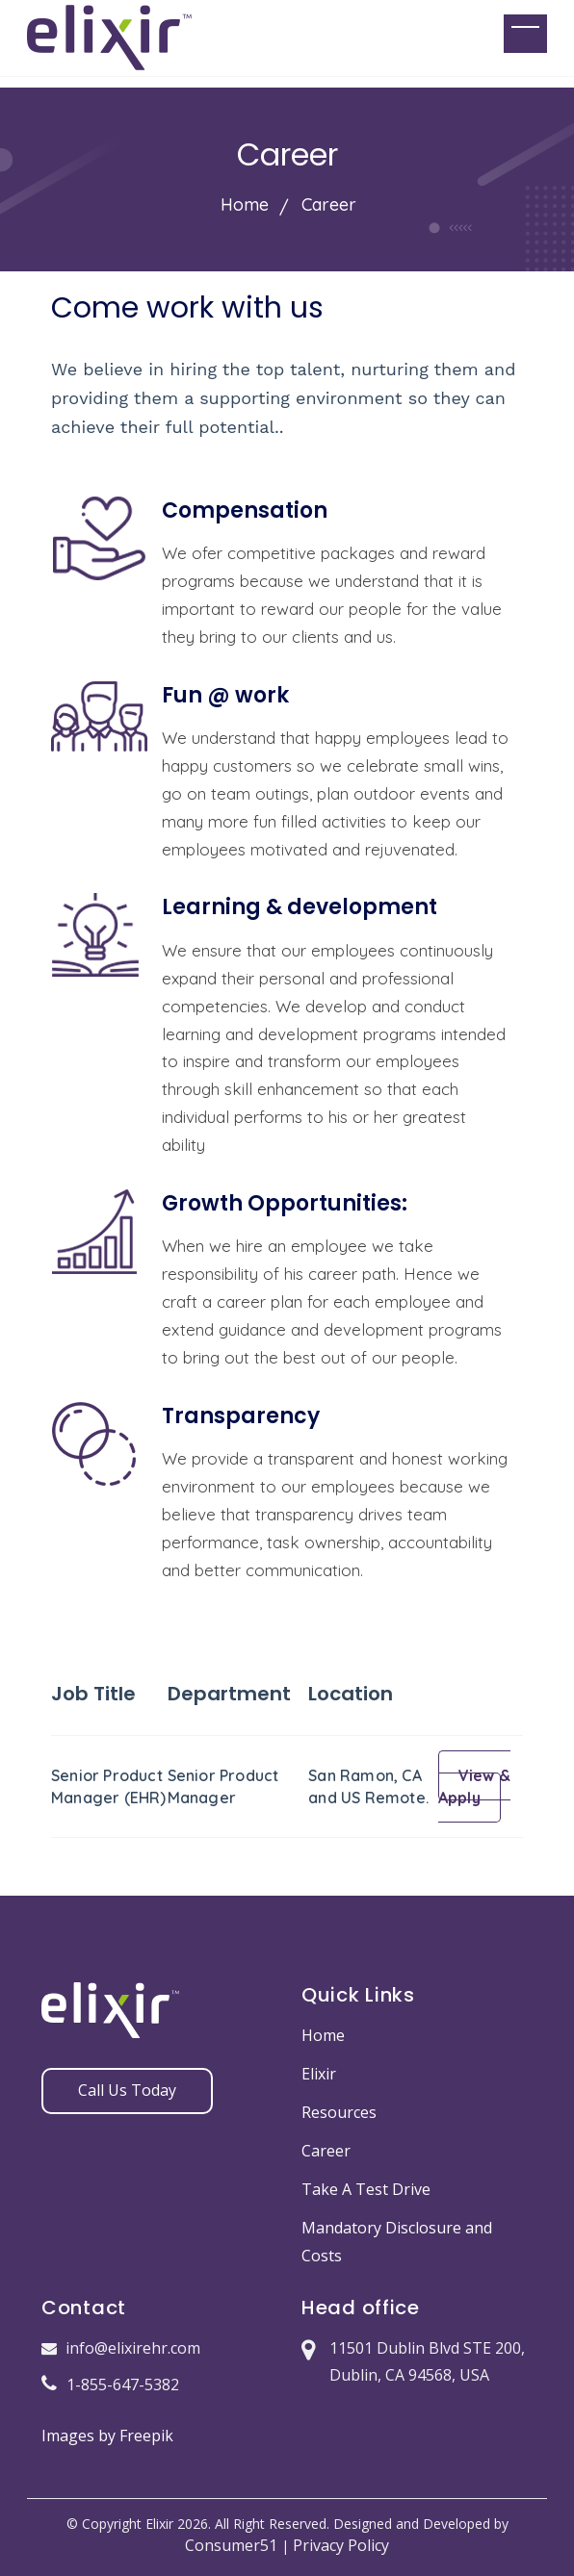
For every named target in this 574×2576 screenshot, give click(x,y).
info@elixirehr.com (120, 2348)
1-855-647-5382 (110, 2384)
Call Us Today (127, 2090)
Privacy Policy (341, 2545)
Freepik (146, 2435)
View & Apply (474, 1786)
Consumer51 (231, 2545)
